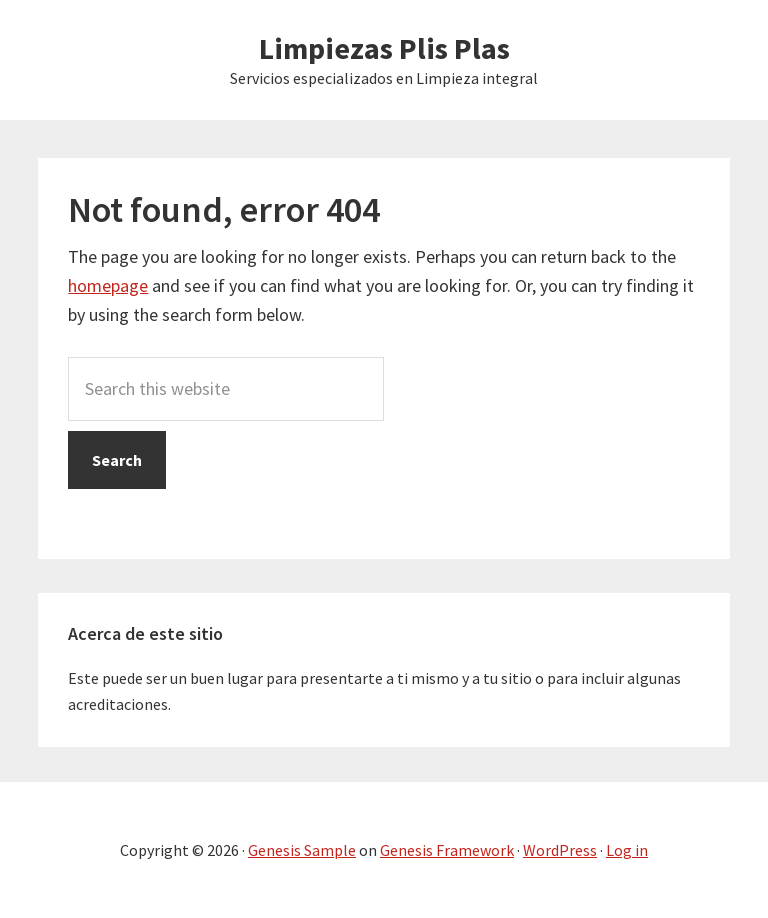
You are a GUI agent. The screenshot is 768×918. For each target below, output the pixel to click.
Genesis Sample (302, 850)
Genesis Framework (447, 850)
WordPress (560, 850)
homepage (108, 285)
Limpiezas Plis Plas (384, 48)
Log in (627, 850)
